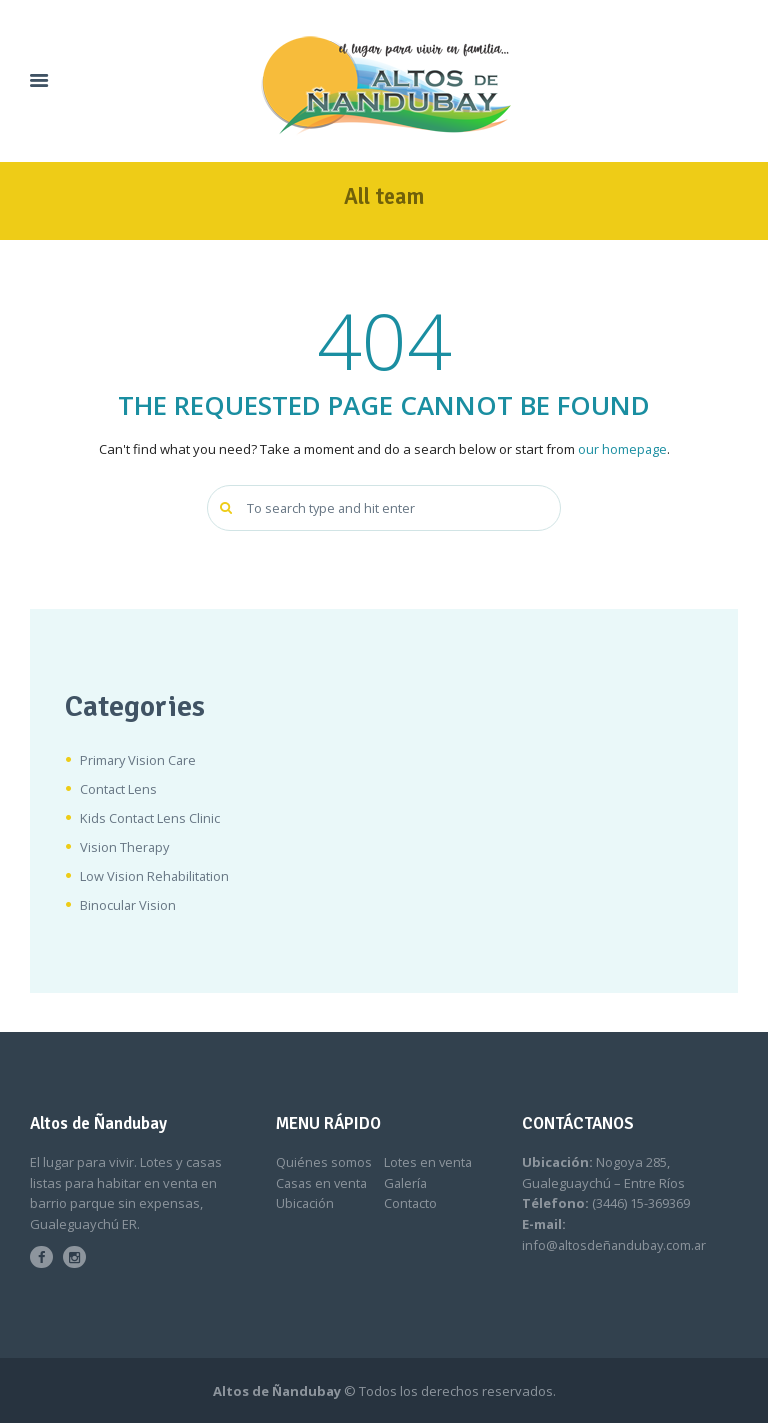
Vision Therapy (125, 847)
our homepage (622, 449)
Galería (406, 1183)
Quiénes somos (324, 1163)
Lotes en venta (429, 1163)
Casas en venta (323, 1183)
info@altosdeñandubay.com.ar (616, 1245)
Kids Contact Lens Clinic (150, 818)
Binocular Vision (128, 905)
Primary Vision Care (139, 760)
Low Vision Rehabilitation (155, 876)
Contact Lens (119, 789)
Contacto (411, 1204)
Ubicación (305, 1204)
